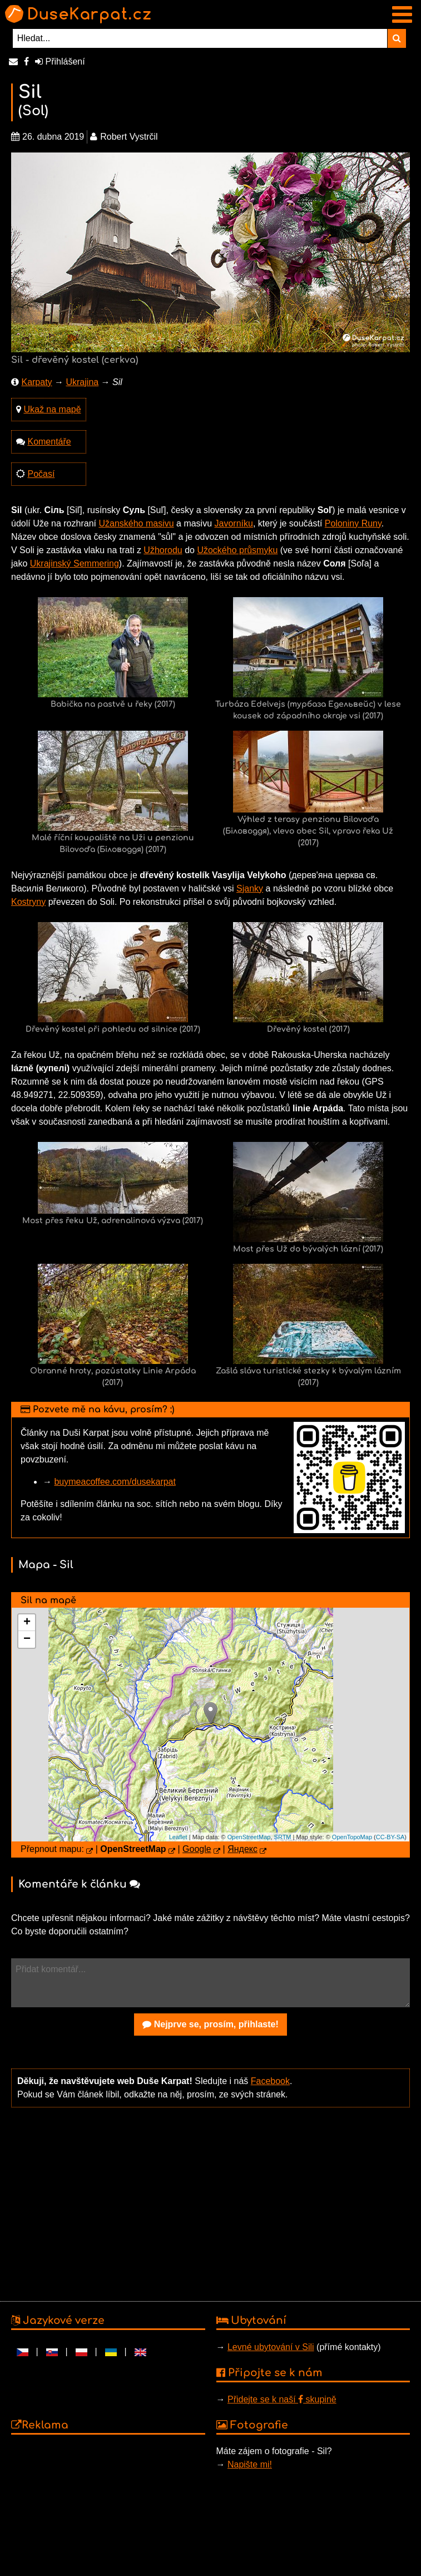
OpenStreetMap (249, 1837)
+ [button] (27, 1622)
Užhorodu (162, 550)
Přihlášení (60, 61)
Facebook (270, 2081)
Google (196, 1849)
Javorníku (234, 523)
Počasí (41, 474)
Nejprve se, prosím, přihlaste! (210, 2024)
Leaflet (178, 1837)
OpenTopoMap (352, 1837)
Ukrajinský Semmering (74, 563)
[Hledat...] (200, 38)
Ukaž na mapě (52, 409)
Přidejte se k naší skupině (281, 2399)
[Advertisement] (207, 2203)
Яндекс (242, 1849)
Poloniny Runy (353, 523)
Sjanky (249, 888)
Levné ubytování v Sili (270, 2347)
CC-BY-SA (390, 1837)
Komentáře (49, 441)
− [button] (27, 1639)
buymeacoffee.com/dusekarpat (115, 1481)
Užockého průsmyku (237, 550)
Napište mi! (249, 2464)
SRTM (282, 1837)
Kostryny (28, 902)
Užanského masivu (136, 523)
